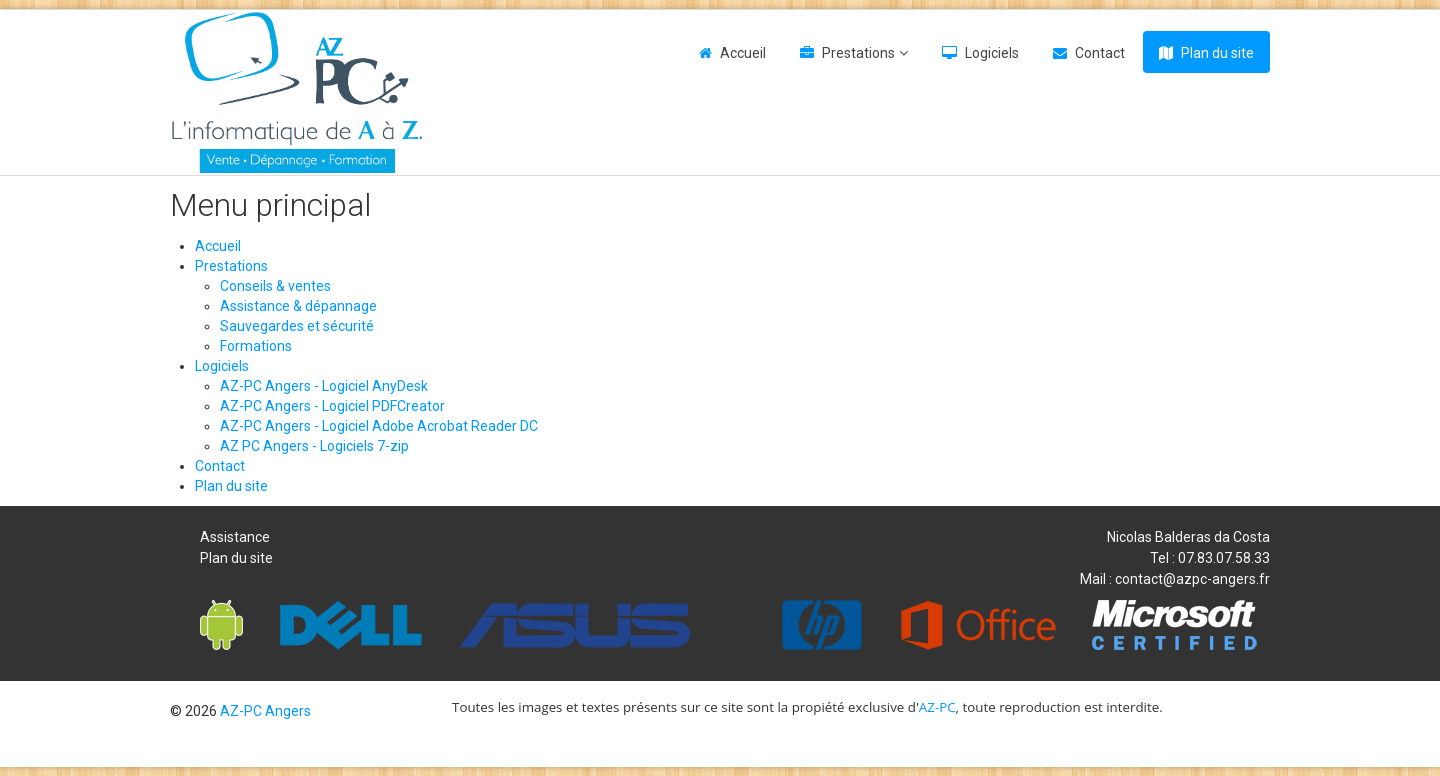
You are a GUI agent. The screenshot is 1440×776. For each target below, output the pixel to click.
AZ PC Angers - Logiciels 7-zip (314, 446)
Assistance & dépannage (298, 306)
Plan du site (1217, 53)
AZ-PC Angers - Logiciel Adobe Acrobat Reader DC (379, 426)
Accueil (743, 53)
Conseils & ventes (275, 286)
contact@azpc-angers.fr (1192, 579)
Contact (1100, 53)
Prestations (858, 53)
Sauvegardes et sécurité (297, 326)
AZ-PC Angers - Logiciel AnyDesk (324, 386)
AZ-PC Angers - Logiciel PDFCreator (332, 406)
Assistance (235, 537)
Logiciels (992, 53)
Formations (256, 346)
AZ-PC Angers (265, 711)
